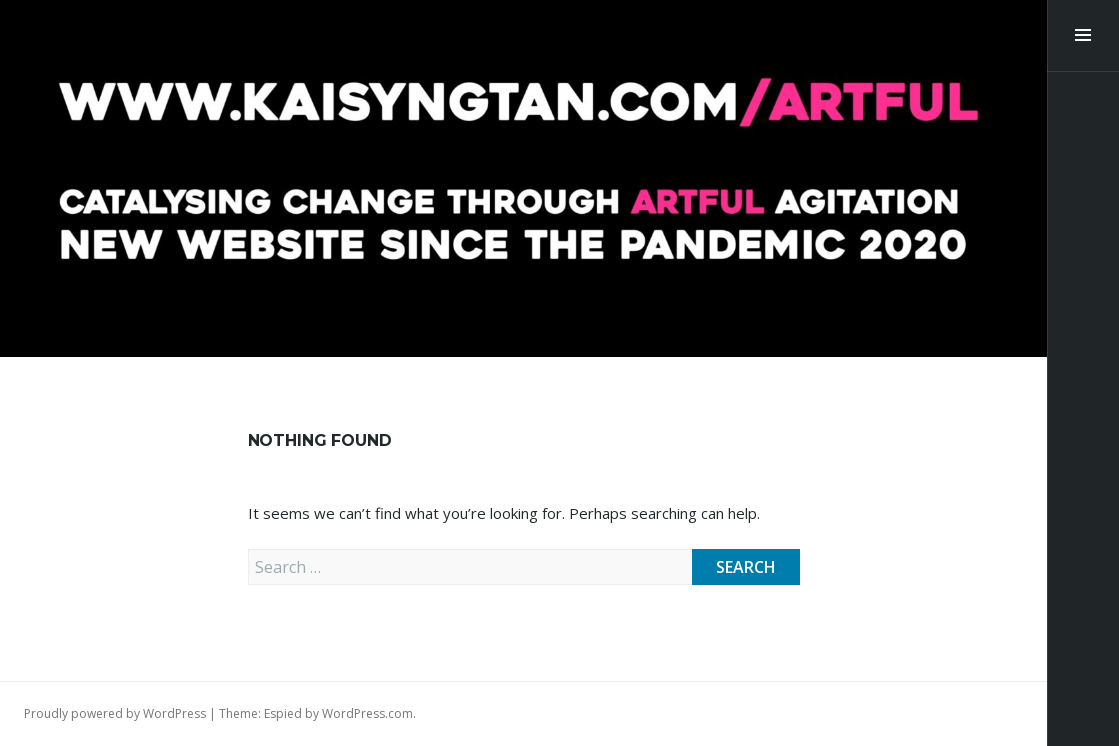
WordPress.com (367, 713)
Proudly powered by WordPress (115, 713)
